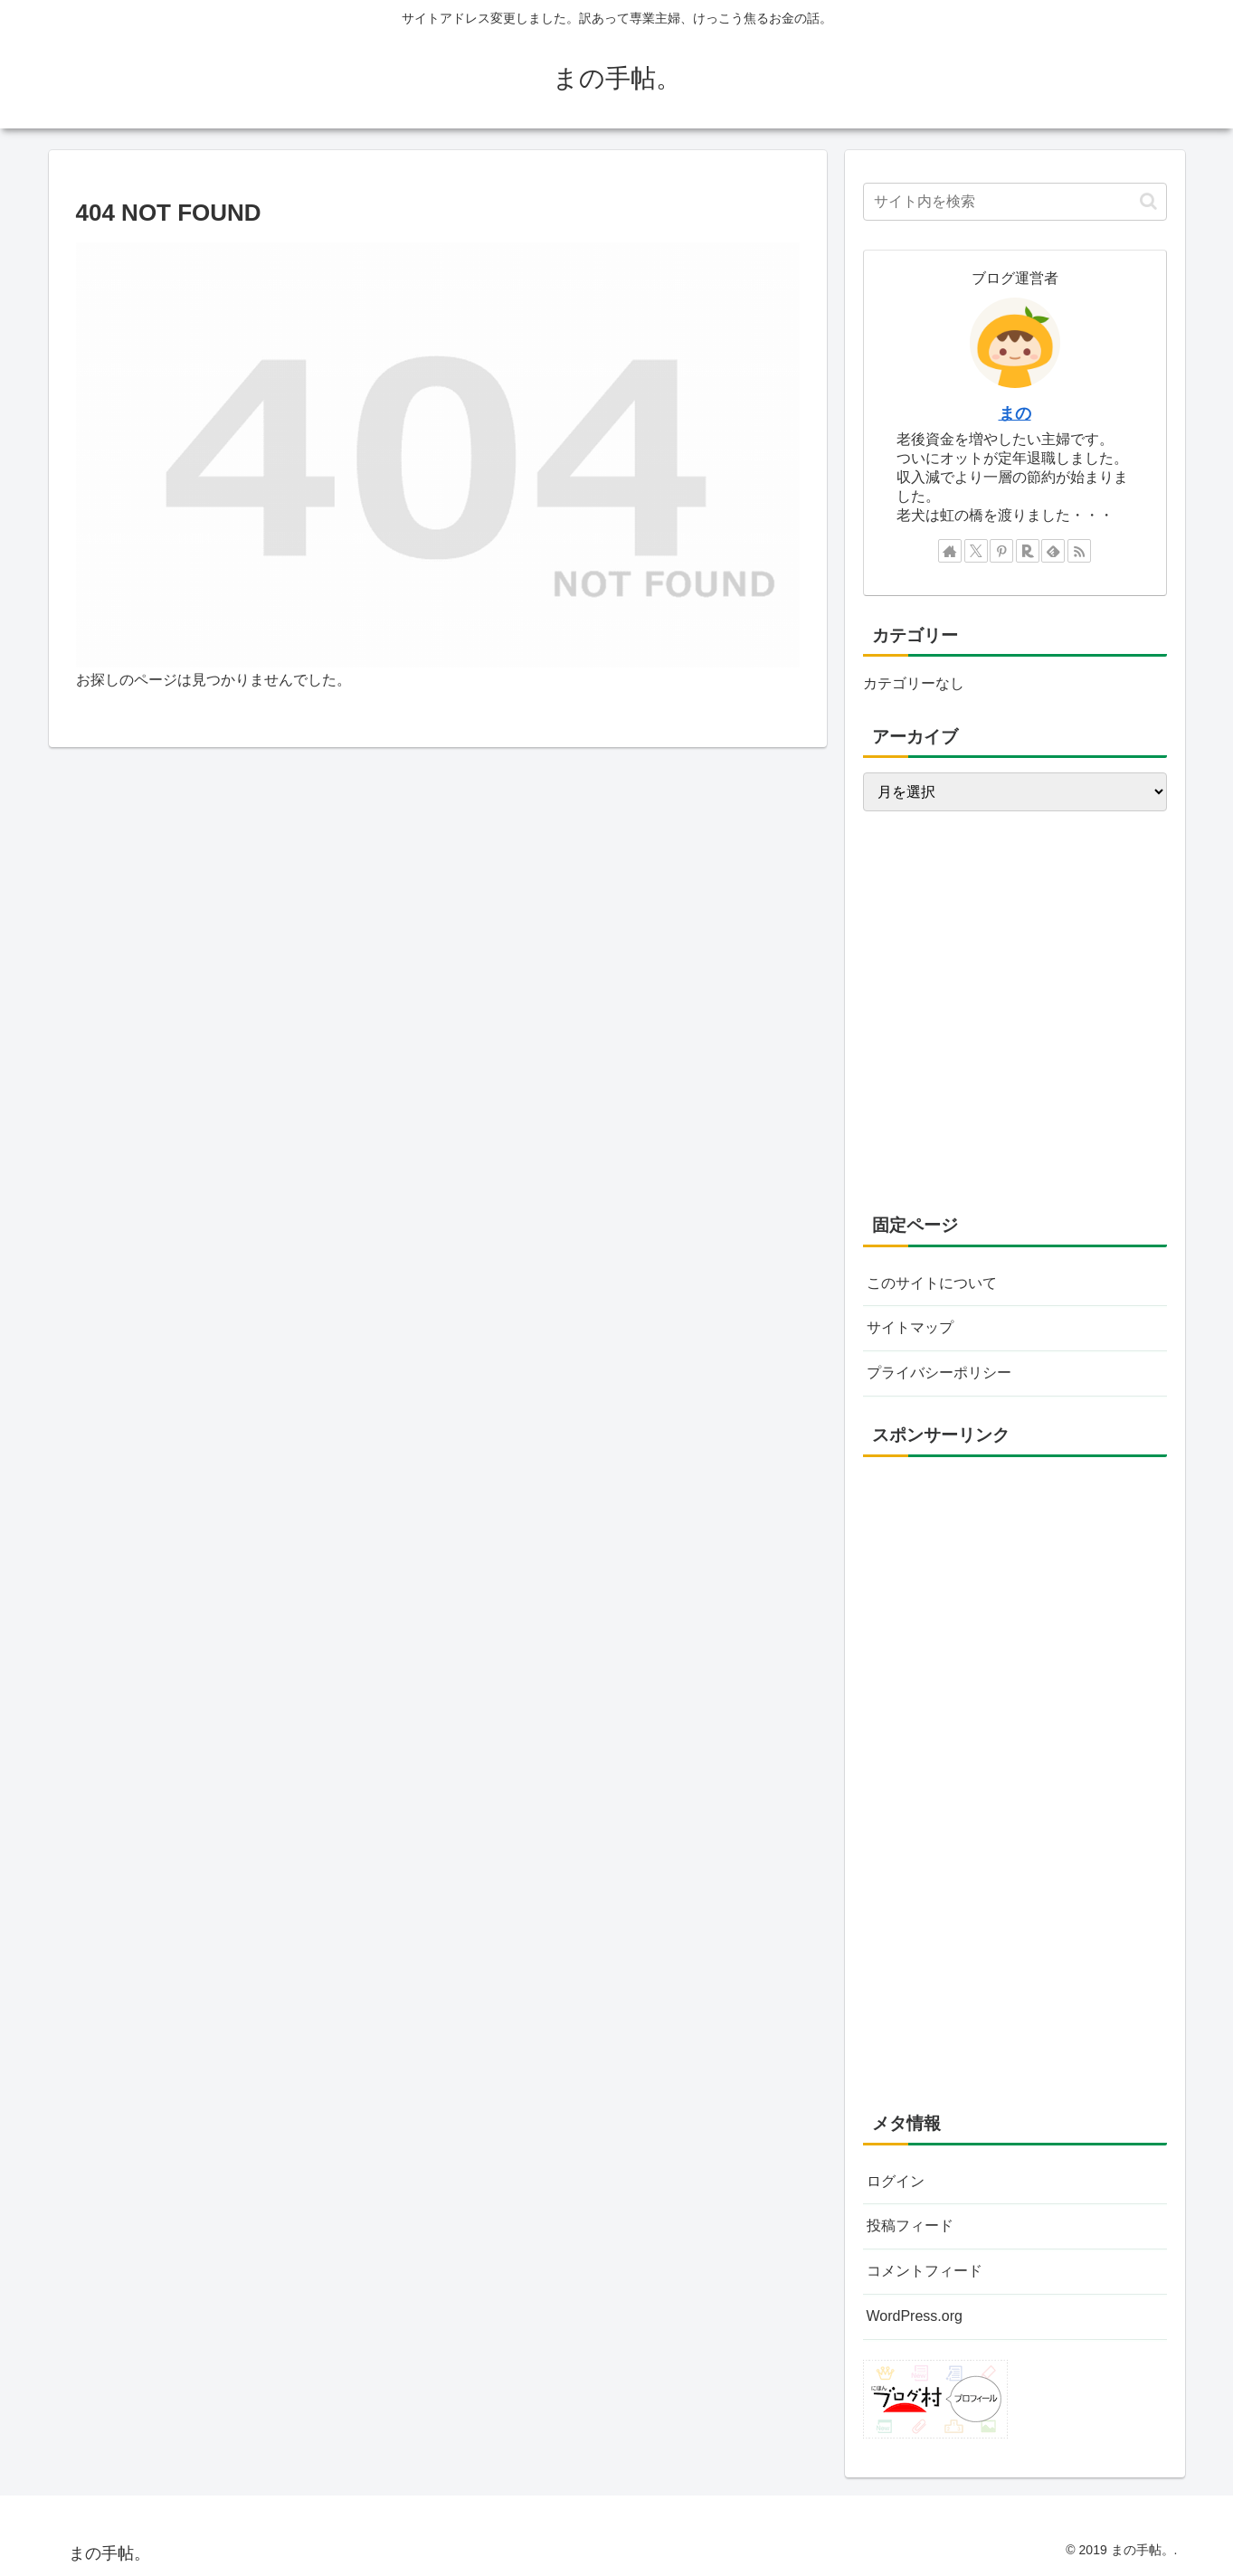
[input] (1015, 202)
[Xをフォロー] (976, 551)
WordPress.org (915, 2316)
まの (1015, 413)
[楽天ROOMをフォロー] (1027, 551)
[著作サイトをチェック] (950, 551)
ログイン (896, 2181)
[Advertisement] (1015, 1650)
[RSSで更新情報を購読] (1079, 551)
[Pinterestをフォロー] (1001, 551)
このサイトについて (932, 1283)
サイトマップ (910, 1327)
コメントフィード (924, 2270)
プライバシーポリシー (939, 1372)
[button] (1148, 201)
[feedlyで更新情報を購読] (1053, 551)
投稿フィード (910, 2225)
